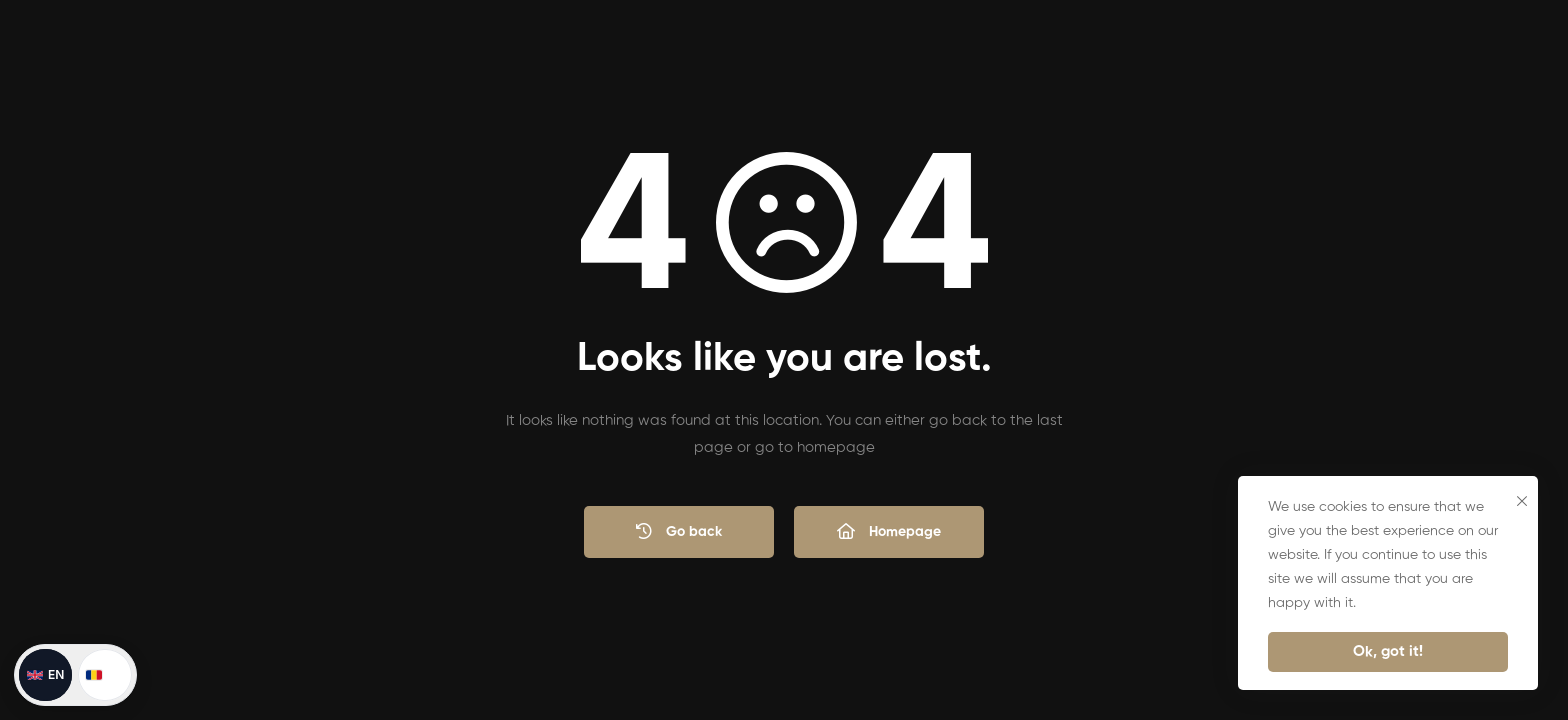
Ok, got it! (1388, 651)
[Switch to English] (45, 675)
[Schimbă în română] (105, 675)
